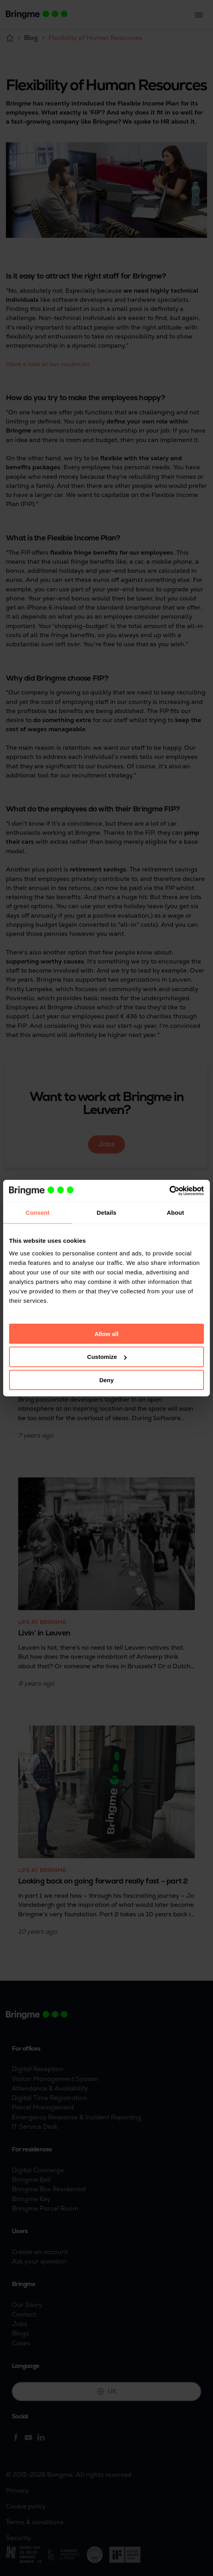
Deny (106, 1380)
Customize (107, 1356)
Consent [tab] (38, 1212)
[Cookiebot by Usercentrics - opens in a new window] (169, 1190)
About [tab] (175, 1212)
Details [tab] (106, 1212)
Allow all (107, 1333)
